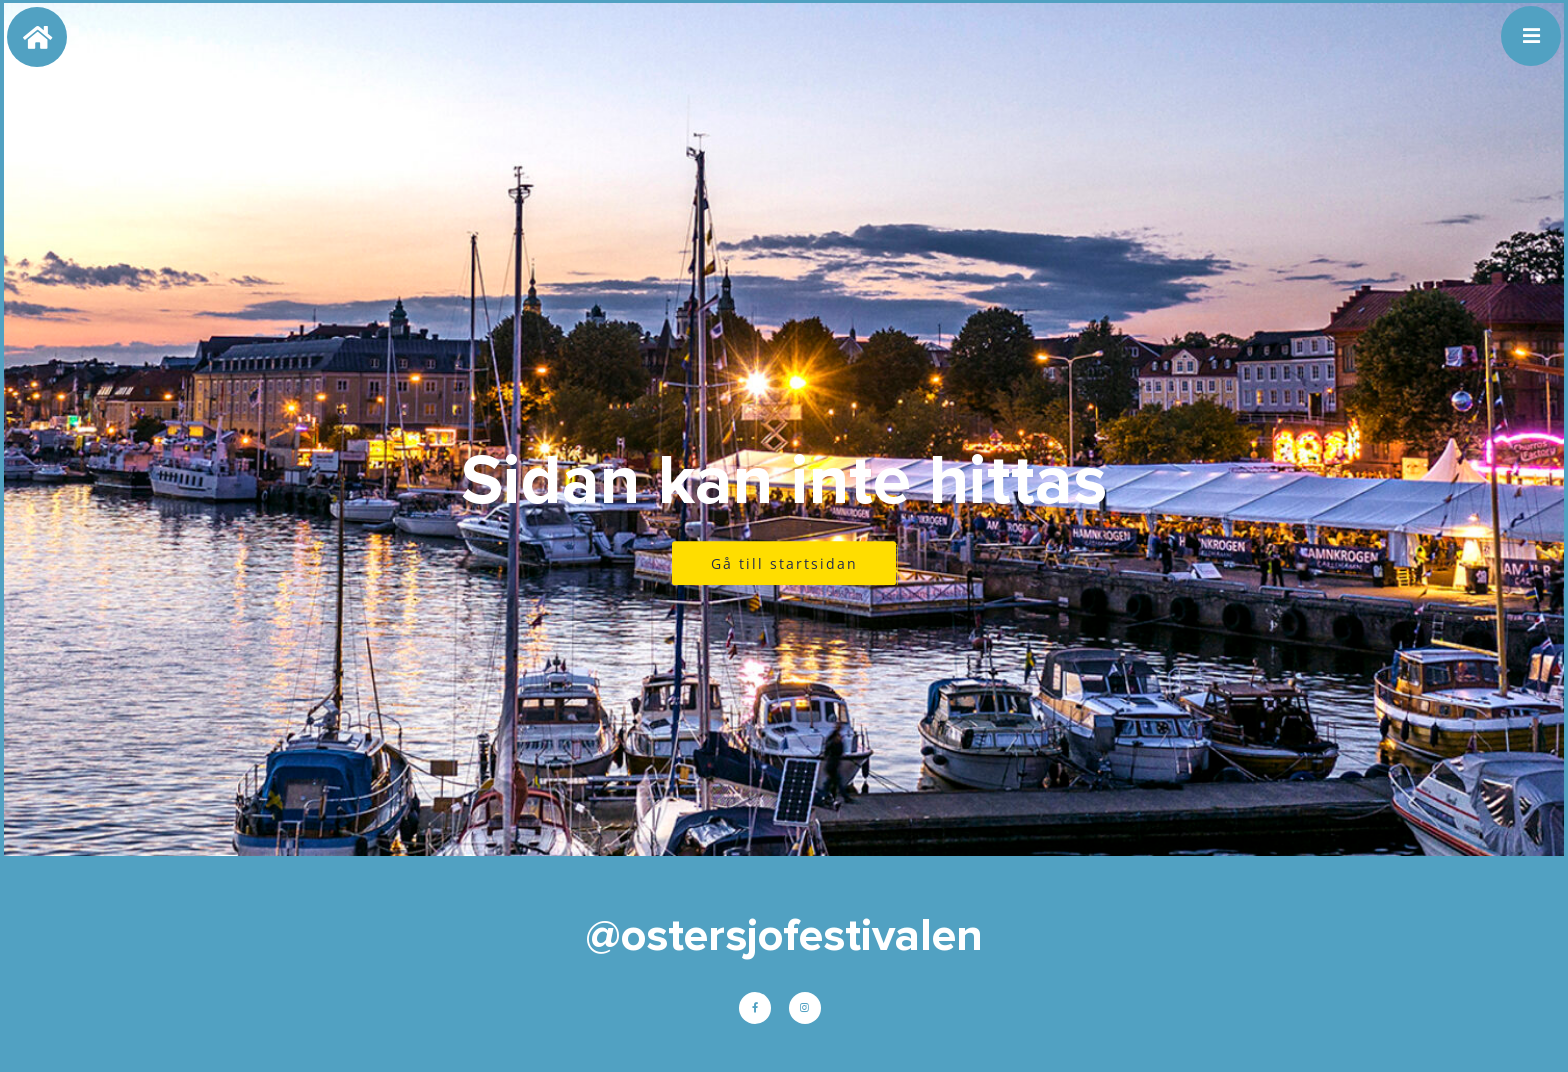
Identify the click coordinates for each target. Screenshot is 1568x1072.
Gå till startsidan (784, 563)
